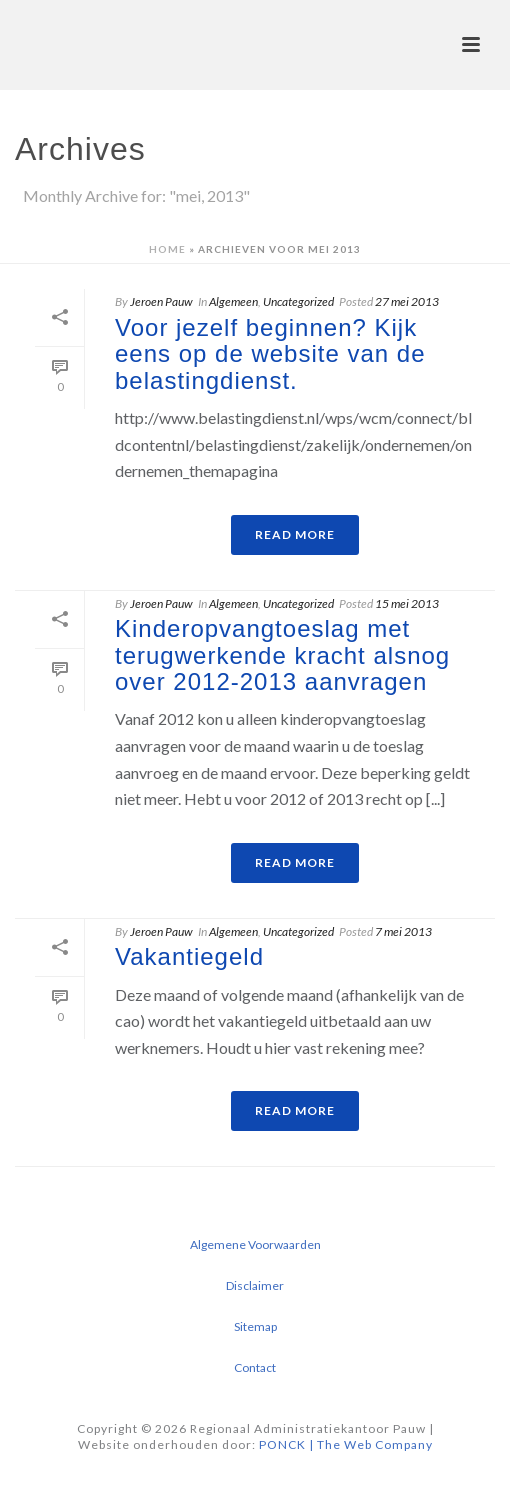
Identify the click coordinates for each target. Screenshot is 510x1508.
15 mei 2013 (407, 603)
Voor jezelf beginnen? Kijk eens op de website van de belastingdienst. (270, 354)
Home (167, 249)
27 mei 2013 (407, 301)
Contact (255, 1367)
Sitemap (255, 1326)
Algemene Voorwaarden (255, 1244)
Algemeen (233, 301)
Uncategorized (298, 301)
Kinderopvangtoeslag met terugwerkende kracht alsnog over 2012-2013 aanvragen (282, 655)
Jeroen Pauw (161, 301)
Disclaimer (255, 1285)
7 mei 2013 (403, 931)
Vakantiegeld (189, 956)
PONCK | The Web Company (346, 1444)
